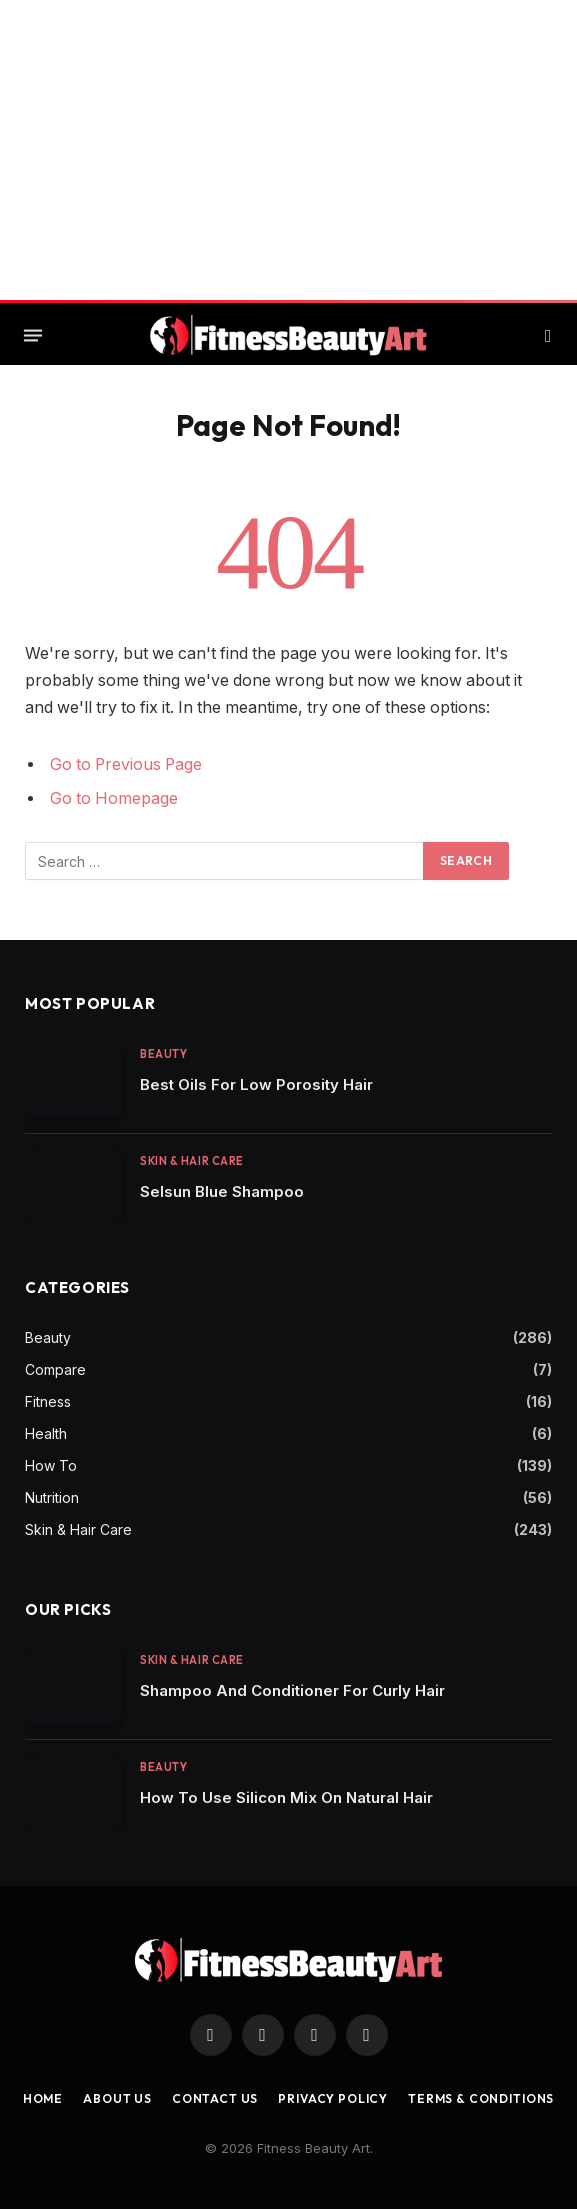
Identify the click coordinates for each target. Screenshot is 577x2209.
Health (46, 1433)
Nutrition (52, 1497)
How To (51, 1465)
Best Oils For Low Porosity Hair (256, 1084)
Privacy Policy (333, 2098)
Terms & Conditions (481, 2098)
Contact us (215, 2098)
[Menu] (33, 336)
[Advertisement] (288, 150)
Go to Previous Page (126, 764)
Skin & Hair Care (192, 1161)
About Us (117, 2098)
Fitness (48, 1401)
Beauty (163, 1054)
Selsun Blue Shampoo (222, 1191)
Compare (55, 1369)
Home (43, 2098)
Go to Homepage (114, 798)
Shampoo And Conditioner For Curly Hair (292, 1690)
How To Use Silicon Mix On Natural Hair (286, 1797)
